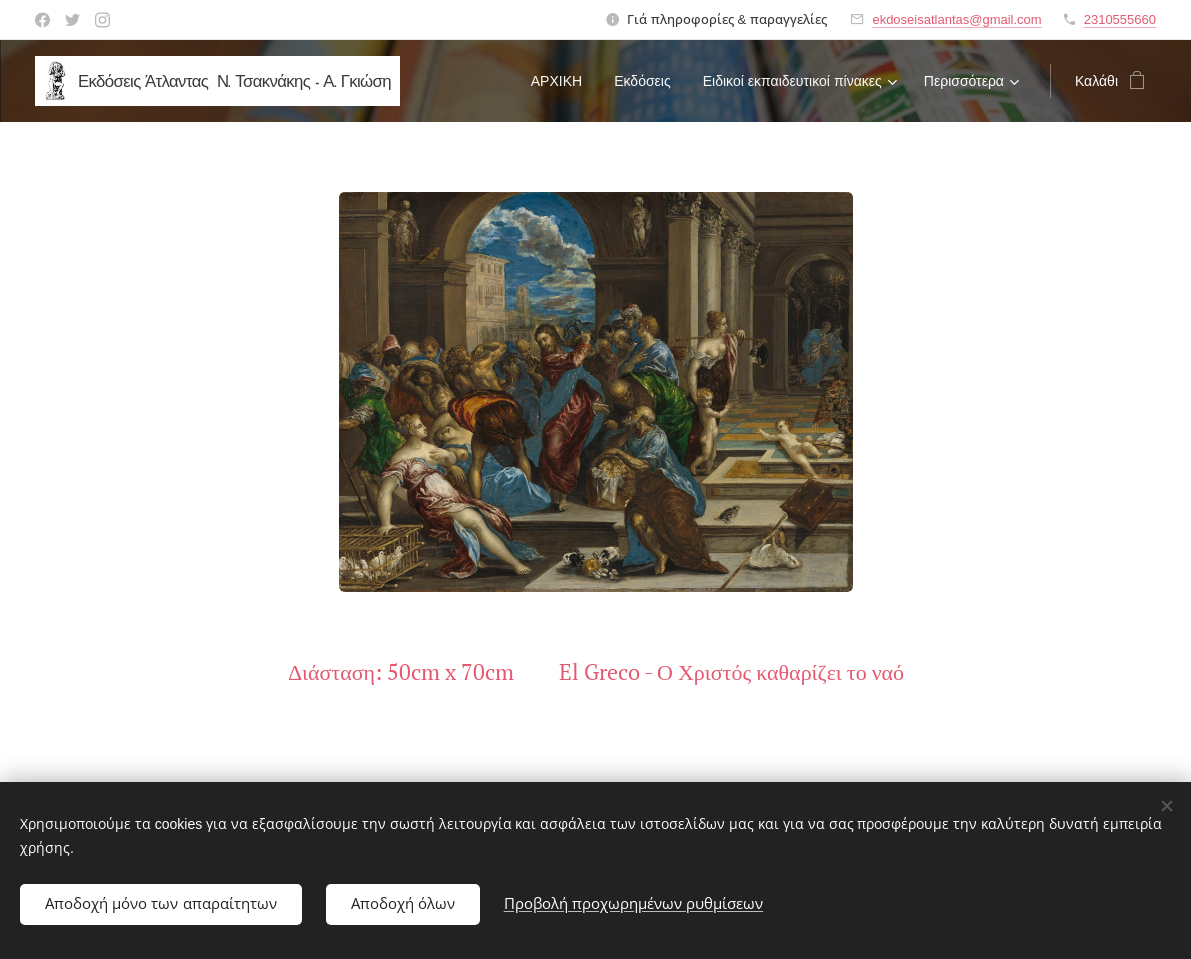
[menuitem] (562, 81)
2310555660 (1120, 19)
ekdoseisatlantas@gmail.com (956, 19)
